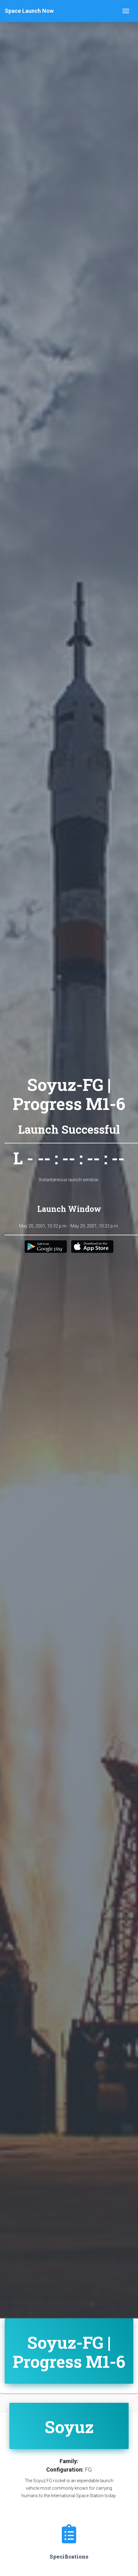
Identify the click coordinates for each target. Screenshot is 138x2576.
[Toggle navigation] (125, 11)
